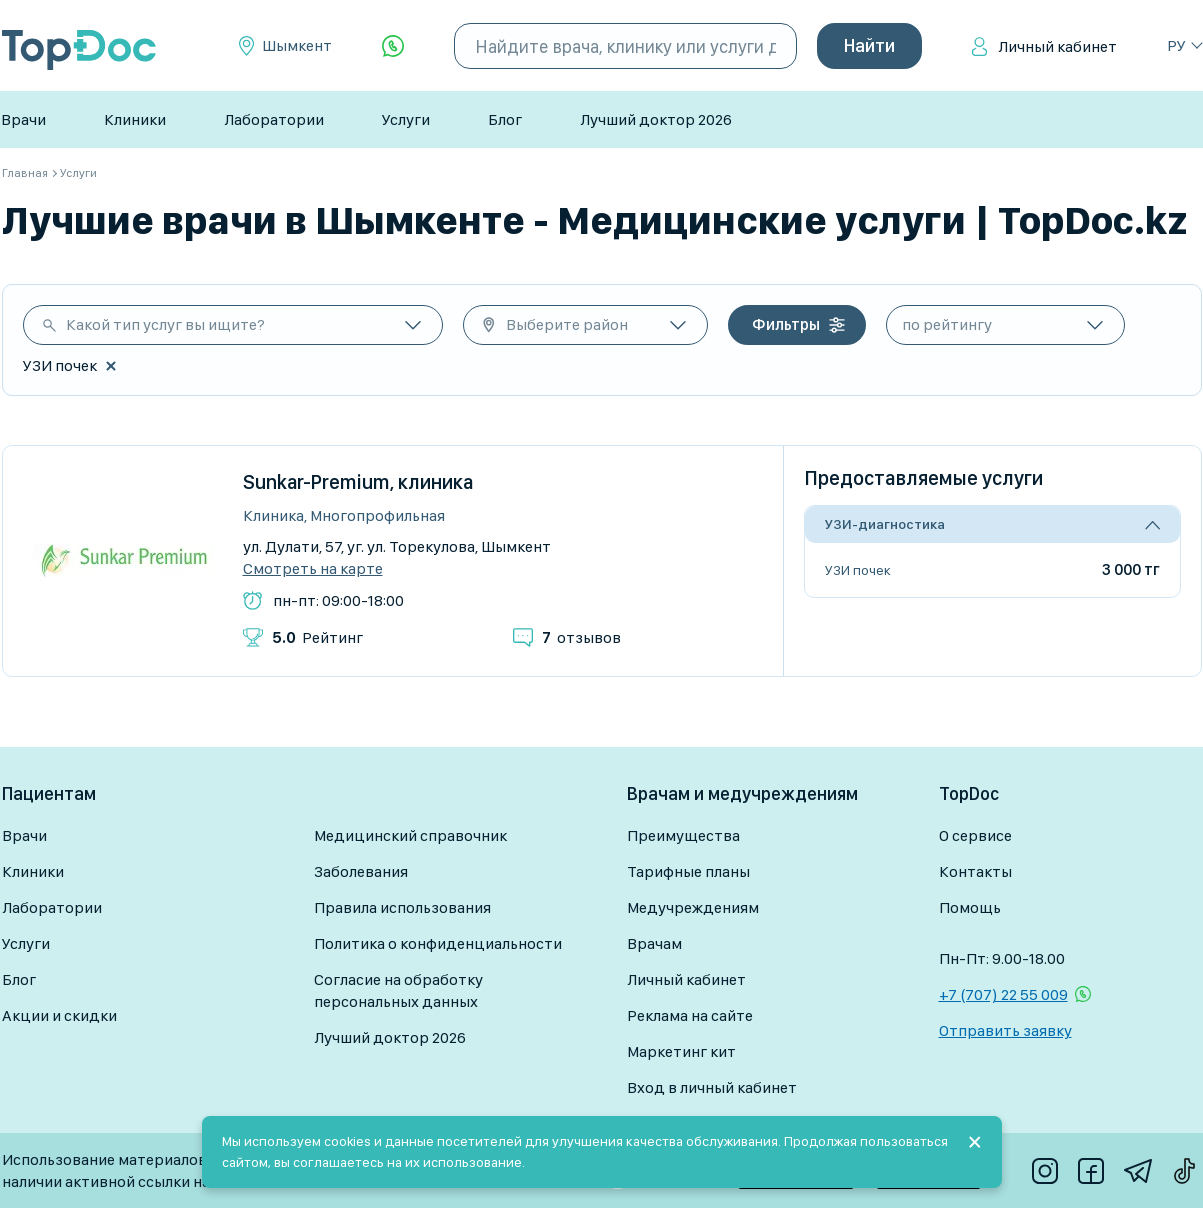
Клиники (135, 119)
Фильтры (786, 324)
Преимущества (683, 835)
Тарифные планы (688, 871)
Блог (505, 119)
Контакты (975, 871)
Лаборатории (274, 119)
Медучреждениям (693, 907)
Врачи (23, 119)
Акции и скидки (59, 1015)
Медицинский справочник (410, 835)
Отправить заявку (1005, 1030)
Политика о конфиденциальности (438, 943)
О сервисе (975, 835)
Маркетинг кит (681, 1051)
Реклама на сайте (690, 1015)
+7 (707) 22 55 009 (1003, 994)
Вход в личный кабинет (712, 1087)
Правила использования (402, 907)
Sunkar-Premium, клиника (358, 482)
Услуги (406, 119)
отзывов (581, 637)
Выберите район (567, 324)
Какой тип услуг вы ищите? (165, 324)
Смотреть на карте (313, 569)
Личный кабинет (1057, 46)
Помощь (970, 907)
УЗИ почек (858, 570)
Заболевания (361, 871)
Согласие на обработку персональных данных (398, 990)
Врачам (654, 943)
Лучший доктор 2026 (656, 119)
